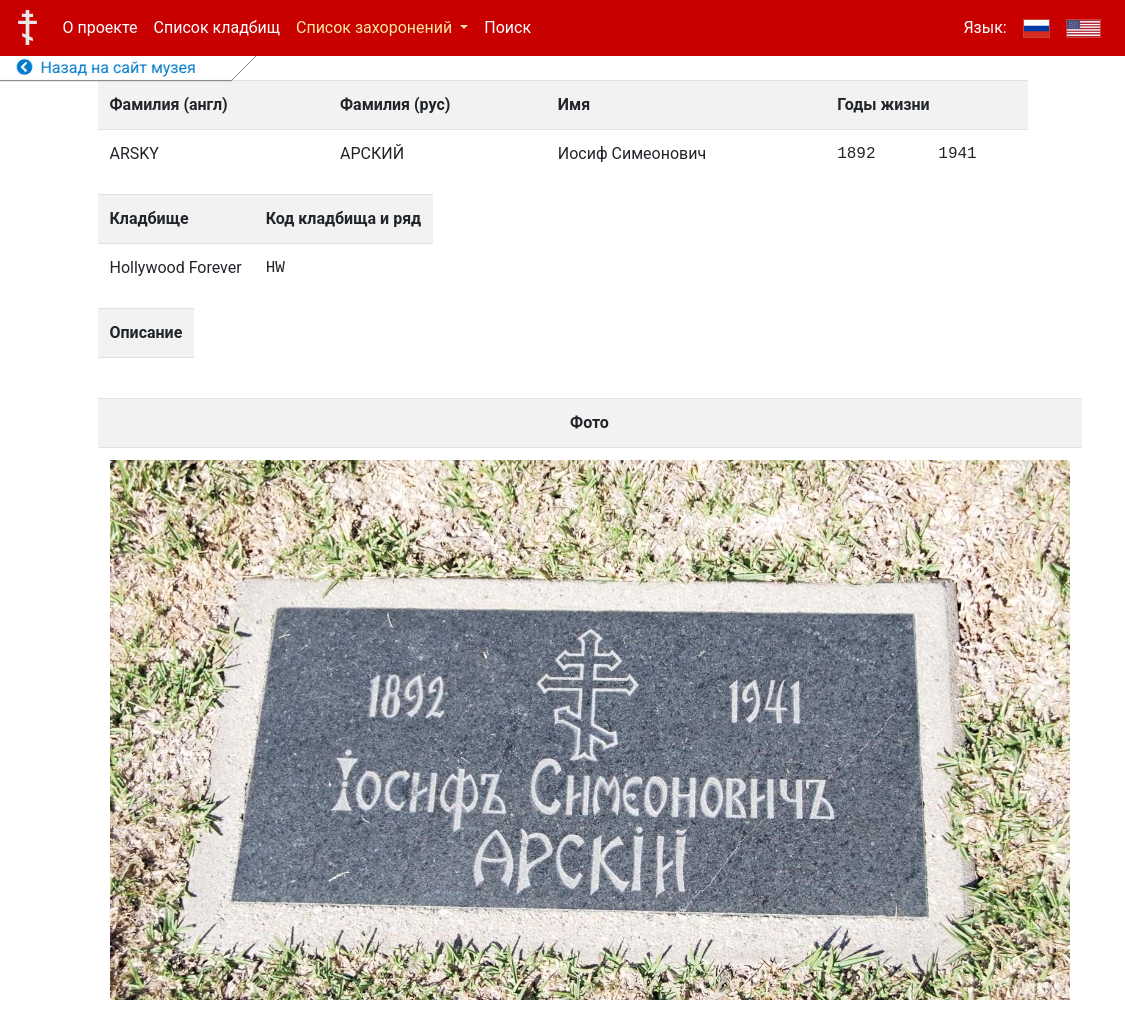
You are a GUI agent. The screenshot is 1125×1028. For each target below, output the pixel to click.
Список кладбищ (217, 27)
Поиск (507, 27)
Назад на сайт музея (106, 67)
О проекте (100, 27)
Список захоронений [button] (376, 27)
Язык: (984, 27)
